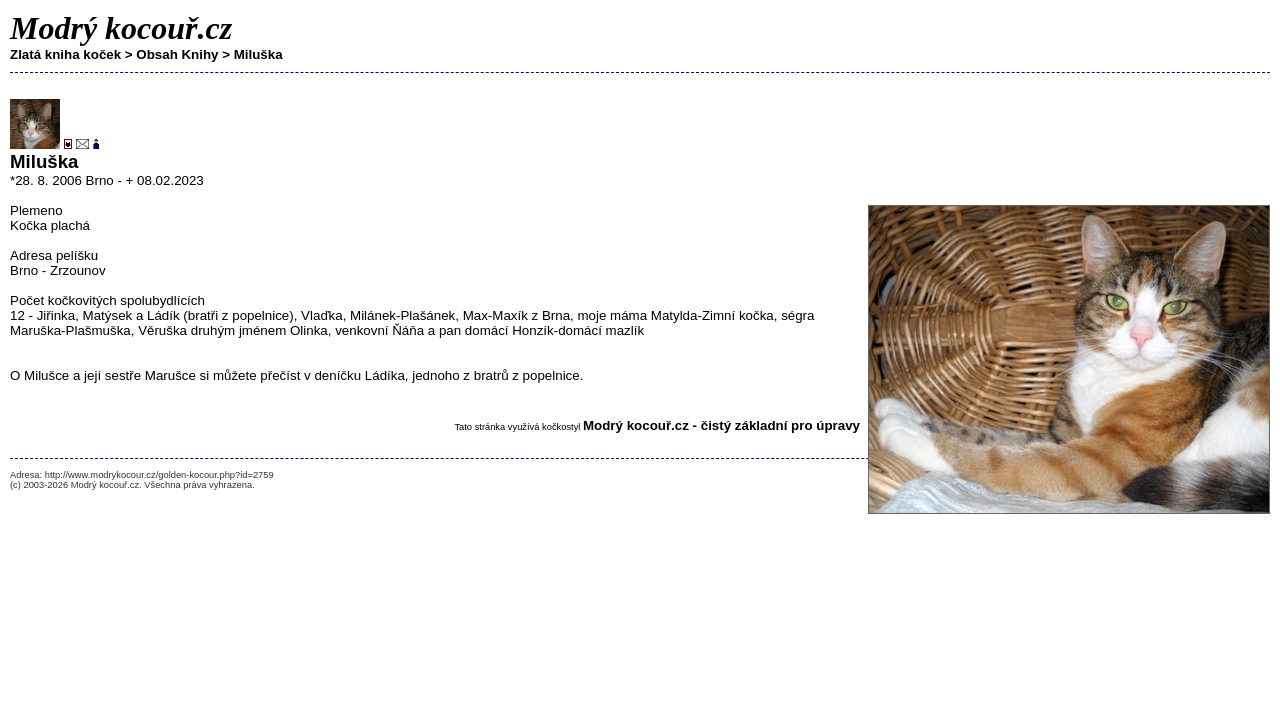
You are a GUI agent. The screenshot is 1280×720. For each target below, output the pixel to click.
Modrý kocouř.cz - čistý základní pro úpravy (721, 425)
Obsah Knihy (177, 54)
